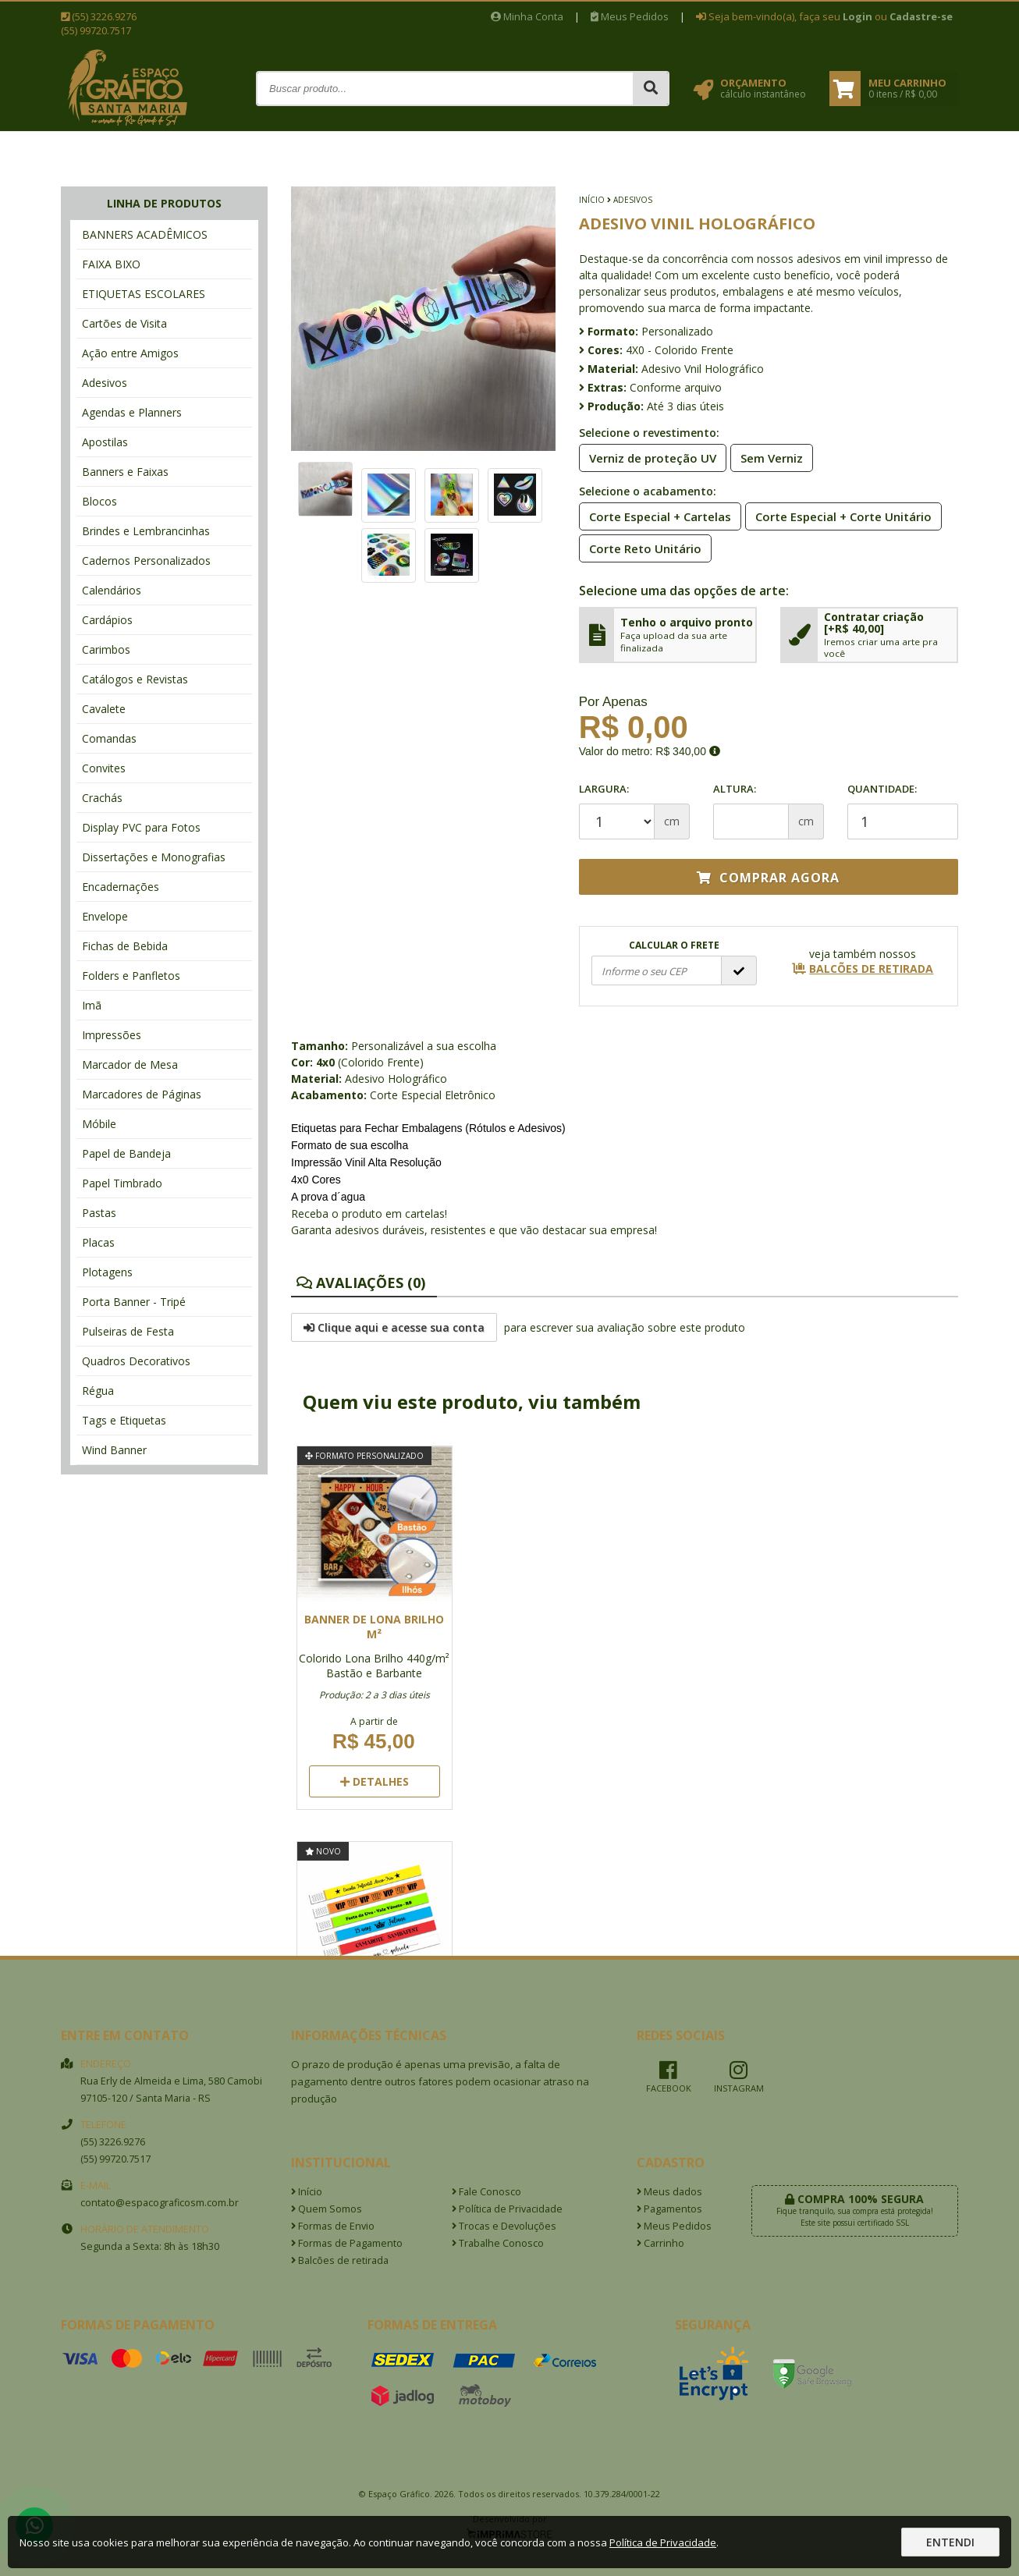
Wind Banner (114, 1449)
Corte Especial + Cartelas (655, 515)
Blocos (99, 501)
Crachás (102, 797)
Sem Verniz (767, 457)
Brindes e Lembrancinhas (146, 530)
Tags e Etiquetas (124, 1420)
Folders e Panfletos (131, 975)
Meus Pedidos (630, 16)
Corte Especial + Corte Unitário (839, 515)
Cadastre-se (921, 16)
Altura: (734, 789)
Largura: (604, 789)
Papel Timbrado (122, 1183)
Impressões (111, 1034)
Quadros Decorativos (136, 1361)
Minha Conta (527, 16)
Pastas (99, 1212)
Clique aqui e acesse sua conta (394, 1327)
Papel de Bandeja (126, 1153)
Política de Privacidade (507, 2209)
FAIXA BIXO (111, 264)
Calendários (111, 590)
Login (857, 16)
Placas (98, 1242)
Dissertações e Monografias (153, 857)
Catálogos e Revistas (135, 679)
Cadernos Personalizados (146, 560)
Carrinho (660, 2243)
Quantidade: (902, 810)
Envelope (105, 916)
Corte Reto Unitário (640, 547)
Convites (104, 768)
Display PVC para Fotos (141, 827)
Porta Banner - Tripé (134, 1301)
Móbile (99, 1123)
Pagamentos (669, 2209)
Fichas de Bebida (125, 946)
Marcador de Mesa (130, 1064)
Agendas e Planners (132, 412)
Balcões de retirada (340, 2260)
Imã (91, 1005)
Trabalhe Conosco (498, 2243)
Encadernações (120, 886)
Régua (98, 1390)
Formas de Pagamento (347, 2243)
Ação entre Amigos (130, 353)
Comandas (109, 738)
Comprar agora (768, 877)
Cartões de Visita (124, 323)
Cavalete (104, 708)
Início (592, 199)
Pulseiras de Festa (128, 1331)
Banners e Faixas (125, 471)
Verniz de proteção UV (648, 457)
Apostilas (105, 442)
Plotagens (107, 1272)
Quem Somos (326, 2209)
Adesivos (104, 382)
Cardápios (107, 619)
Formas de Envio (333, 2226)
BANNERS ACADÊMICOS (145, 234)
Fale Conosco (486, 2191)
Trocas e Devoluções (504, 2226)
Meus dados (669, 2191)
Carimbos (106, 649)
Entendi (950, 2542)
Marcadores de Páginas (141, 1094)
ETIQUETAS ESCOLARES (143, 293)
